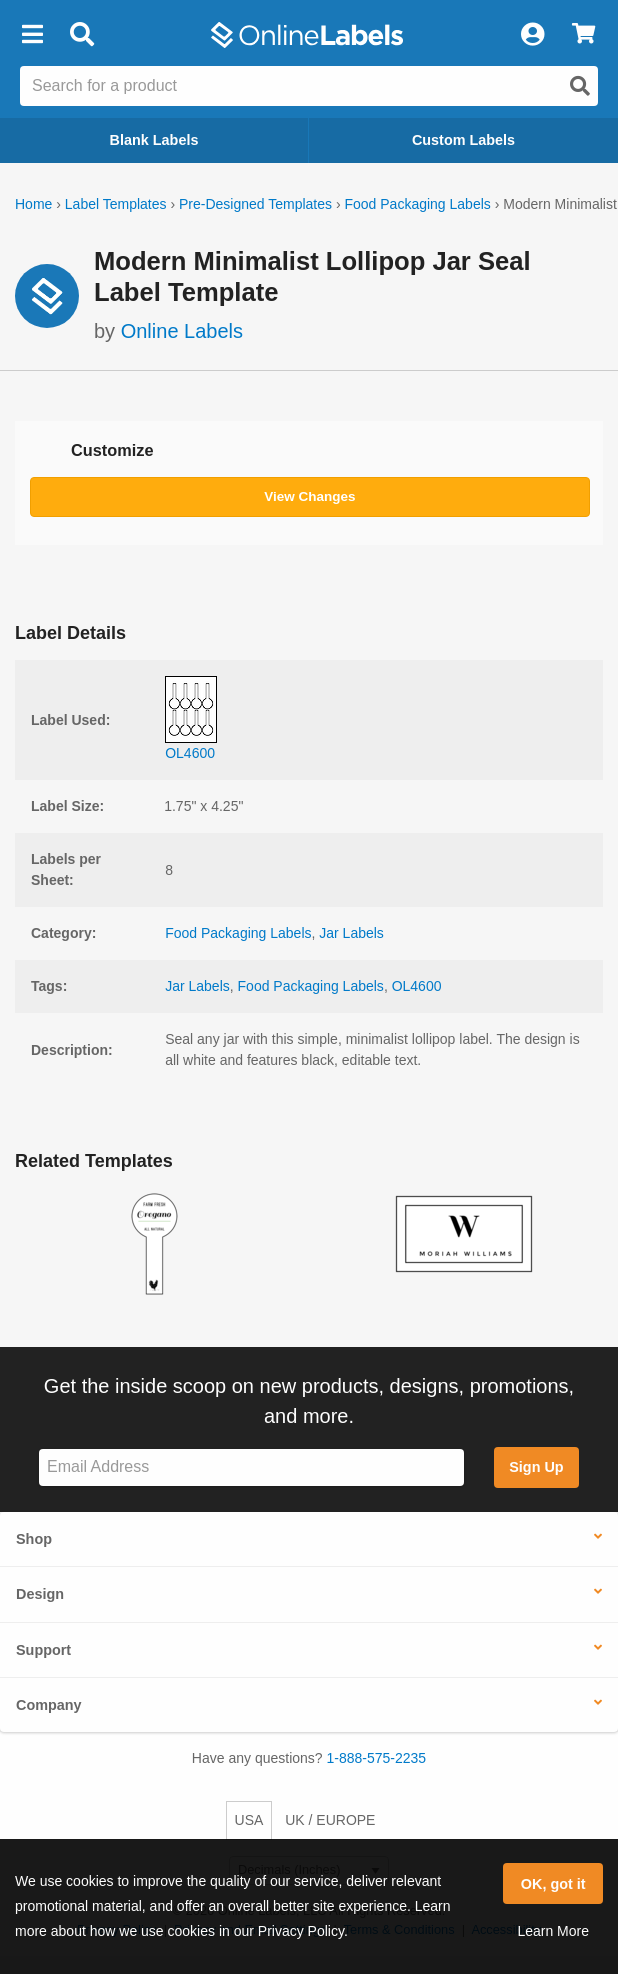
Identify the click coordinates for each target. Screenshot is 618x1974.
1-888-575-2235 (377, 1758)
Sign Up (536, 1467)
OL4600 (417, 986)
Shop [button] (34, 1539)
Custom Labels (463, 140)
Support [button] (43, 1650)
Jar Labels (351, 933)
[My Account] (532, 35)
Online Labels (182, 331)
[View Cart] (583, 35)
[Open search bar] (81, 35)
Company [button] (49, 1705)
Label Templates (116, 204)
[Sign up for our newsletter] (251, 1467)
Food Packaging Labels (417, 204)
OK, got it (553, 1884)
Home (33, 204)
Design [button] (40, 1594)
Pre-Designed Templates (255, 204)
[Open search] (580, 86)
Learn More (553, 1931)
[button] (32, 35)
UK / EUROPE (330, 1820)
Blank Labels (154, 140)
